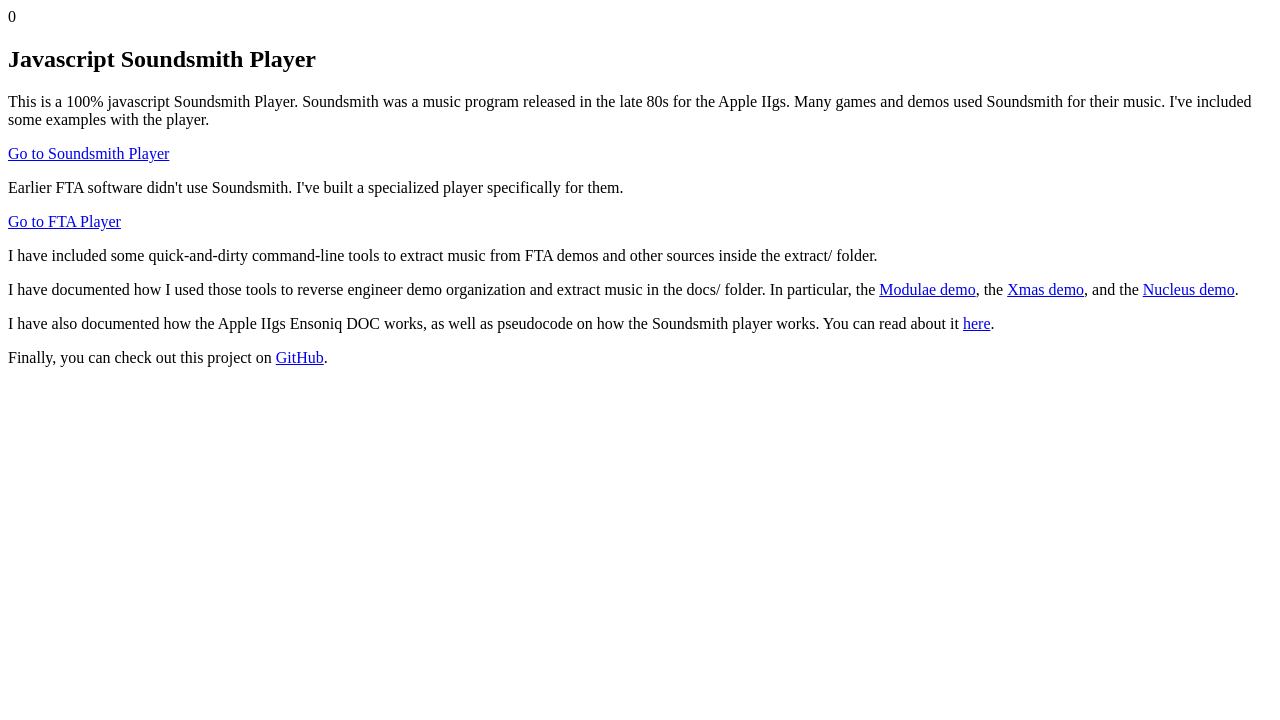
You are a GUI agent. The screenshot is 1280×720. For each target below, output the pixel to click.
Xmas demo (1045, 289)
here (977, 323)
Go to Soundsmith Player (88, 153)
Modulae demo (927, 289)
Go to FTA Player (64, 221)
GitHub (300, 357)
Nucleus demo (1189, 289)
